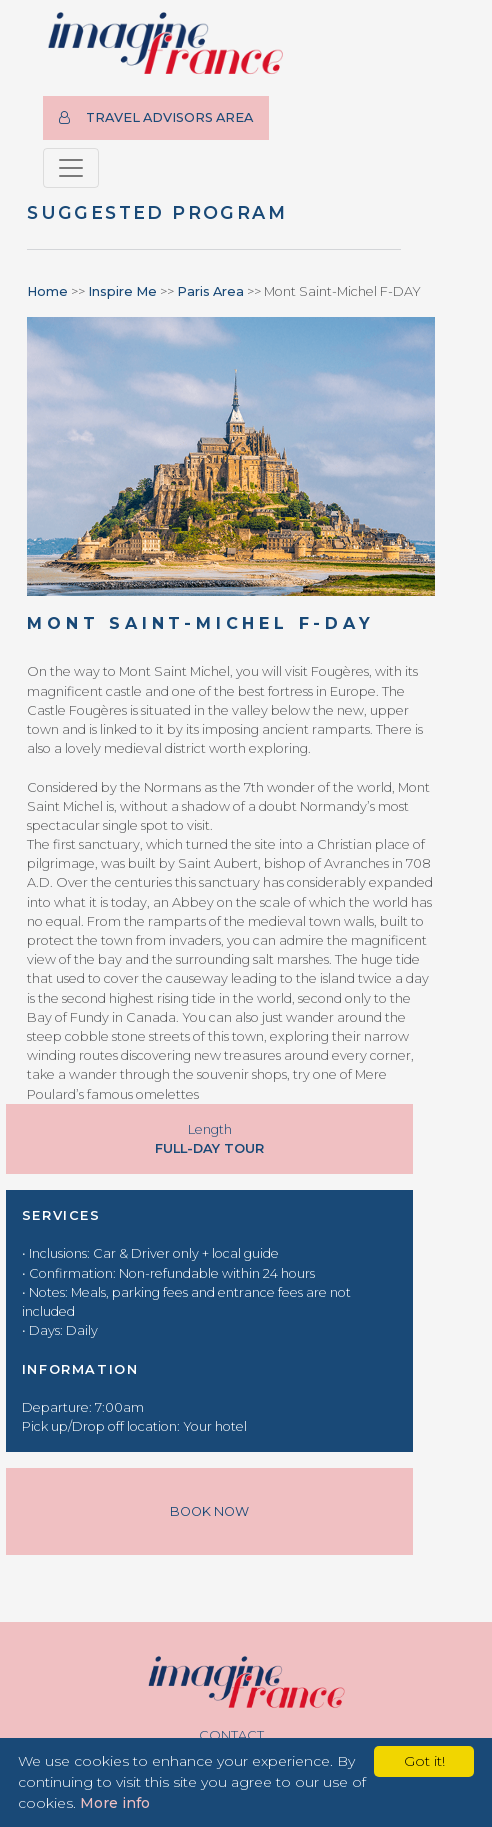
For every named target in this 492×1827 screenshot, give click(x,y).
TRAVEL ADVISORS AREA (156, 117)
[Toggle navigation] (71, 168)
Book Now (209, 1511)
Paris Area (210, 291)
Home (47, 291)
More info (115, 1803)
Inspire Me (122, 291)
